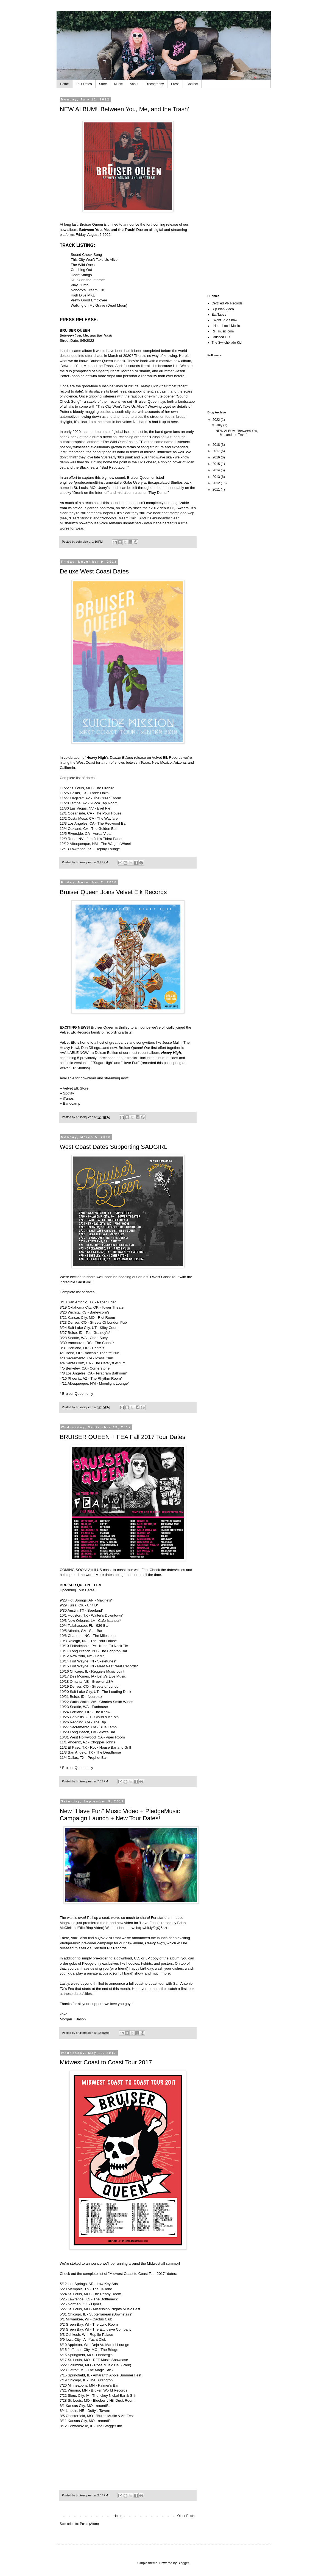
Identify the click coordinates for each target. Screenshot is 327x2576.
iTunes (68, 1098)
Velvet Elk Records (167, 757)
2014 (217, 470)
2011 (217, 489)
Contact (192, 84)
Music (118, 84)
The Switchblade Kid (227, 343)
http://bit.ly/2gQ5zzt (151, 1928)
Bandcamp (71, 1103)
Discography (155, 84)
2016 (217, 457)
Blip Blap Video (91, 1928)
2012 (217, 483)
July (219, 425)
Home (64, 84)
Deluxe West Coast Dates (94, 571)
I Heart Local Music (226, 326)
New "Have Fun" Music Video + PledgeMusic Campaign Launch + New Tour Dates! (120, 1815)
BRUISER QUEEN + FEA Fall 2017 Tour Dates (123, 1436)
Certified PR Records (110, 1948)
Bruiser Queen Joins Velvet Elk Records (113, 892)
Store (103, 84)
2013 (217, 477)
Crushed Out (221, 337)
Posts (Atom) (89, 2524)
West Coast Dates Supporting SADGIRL (113, 1146)
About (134, 84)
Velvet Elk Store (75, 1088)
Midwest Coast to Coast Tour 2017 (106, 2062)
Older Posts (186, 2516)
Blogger (183, 2563)
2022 (217, 420)
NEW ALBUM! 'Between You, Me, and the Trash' (124, 109)
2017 (217, 451)
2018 (217, 445)
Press (175, 84)
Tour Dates (84, 84)
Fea (71, 1989)
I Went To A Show (224, 320)
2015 (217, 464)
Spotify (68, 1093)
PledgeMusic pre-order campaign (86, 1943)
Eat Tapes (219, 315)
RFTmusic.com (223, 331)
